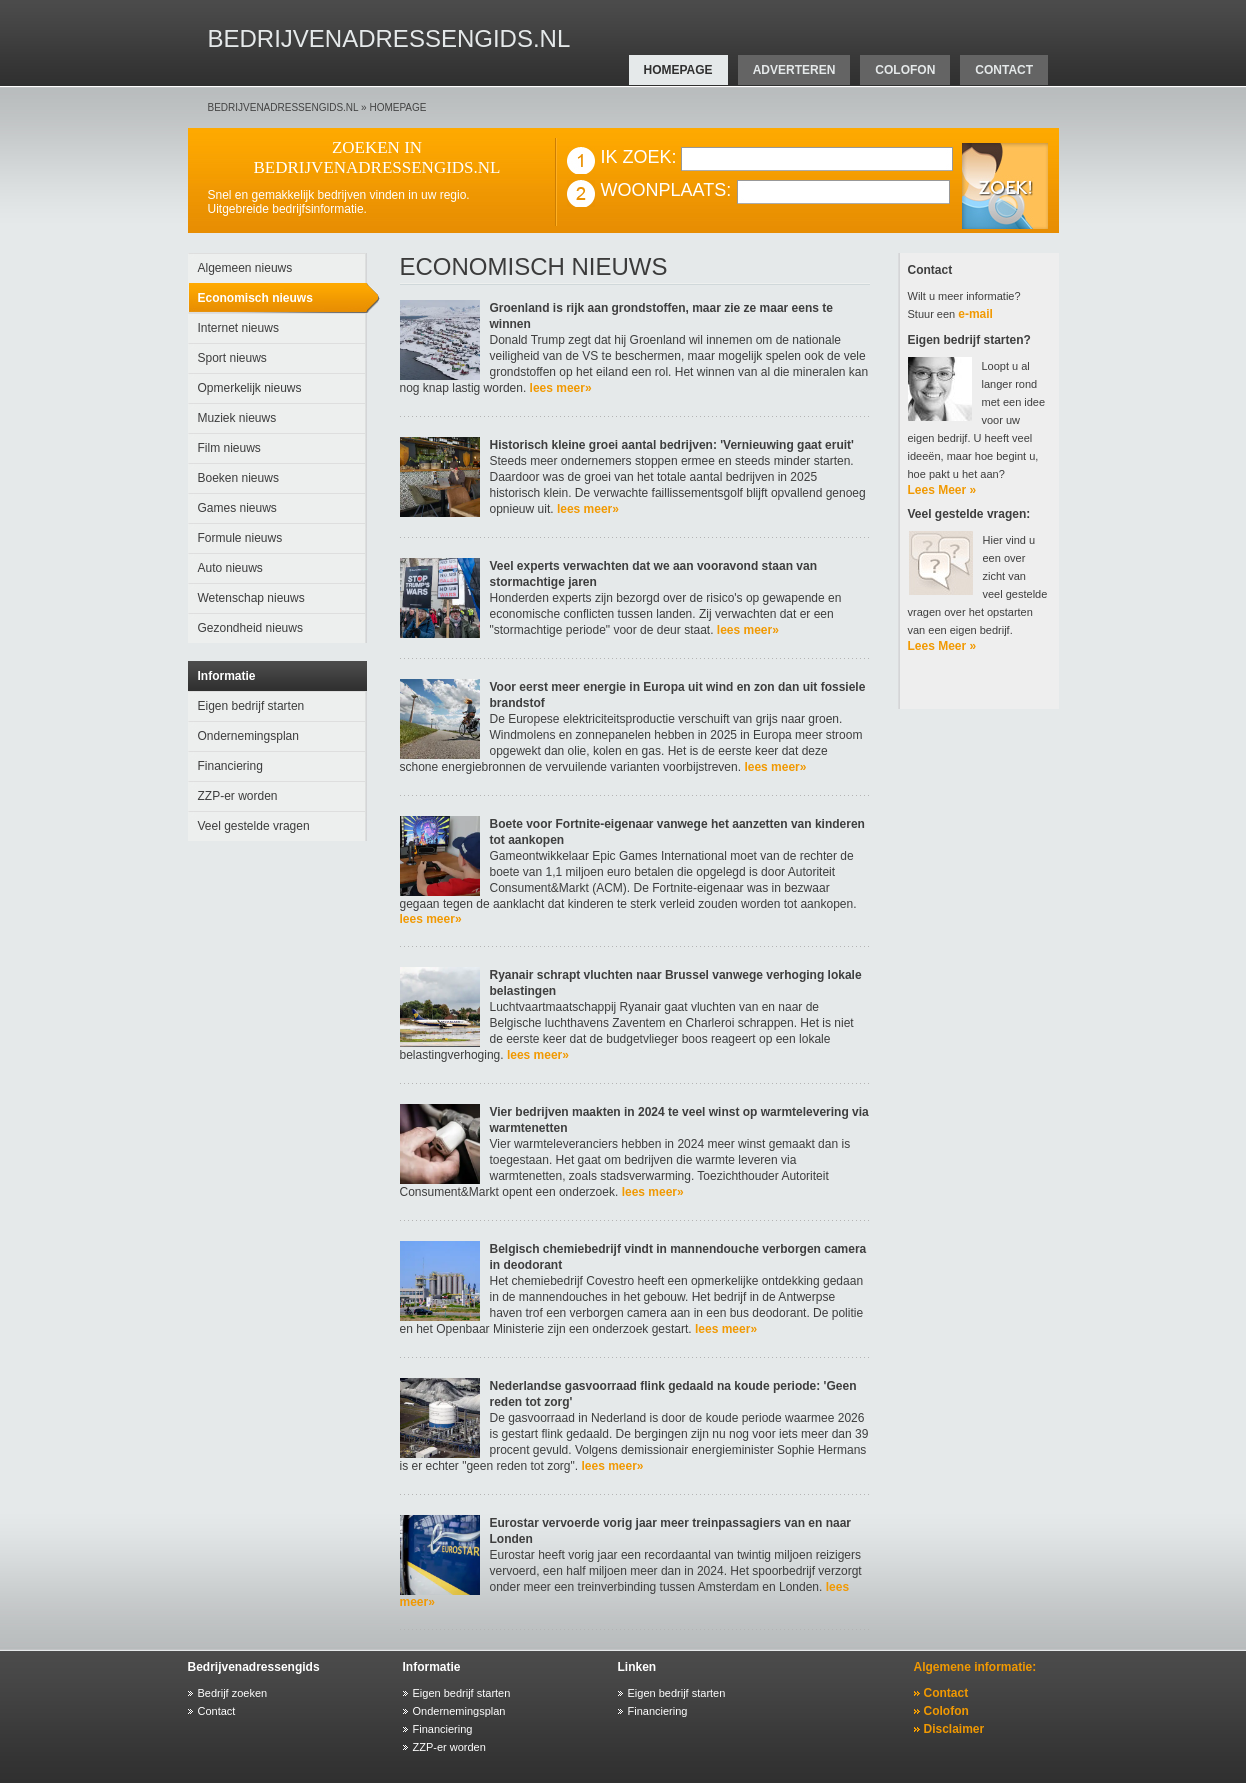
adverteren (794, 70)
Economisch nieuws (255, 298)
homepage (678, 70)
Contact (217, 1711)
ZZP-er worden (238, 796)
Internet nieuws (238, 328)
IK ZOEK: (639, 157)
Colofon (946, 1711)
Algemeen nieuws (245, 268)
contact (1004, 70)
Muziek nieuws (237, 418)
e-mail (975, 314)
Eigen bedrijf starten (251, 706)
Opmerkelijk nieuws (250, 388)
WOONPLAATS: (666, 190)
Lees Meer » (942, 490)
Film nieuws (229, 448)
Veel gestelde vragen (254, 826)
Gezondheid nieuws (250, 628)
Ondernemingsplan (248, 736)
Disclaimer (954, 1729)
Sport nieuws (232, 358)
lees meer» (558, 388)
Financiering (230, 766)
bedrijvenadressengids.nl (283, 107)
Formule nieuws (240, 538)
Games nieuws (237, 508)
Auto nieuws (230, 568)
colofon (905, 70)
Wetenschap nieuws (251, 598)
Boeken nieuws (238, 478)
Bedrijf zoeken (233, 1693)
